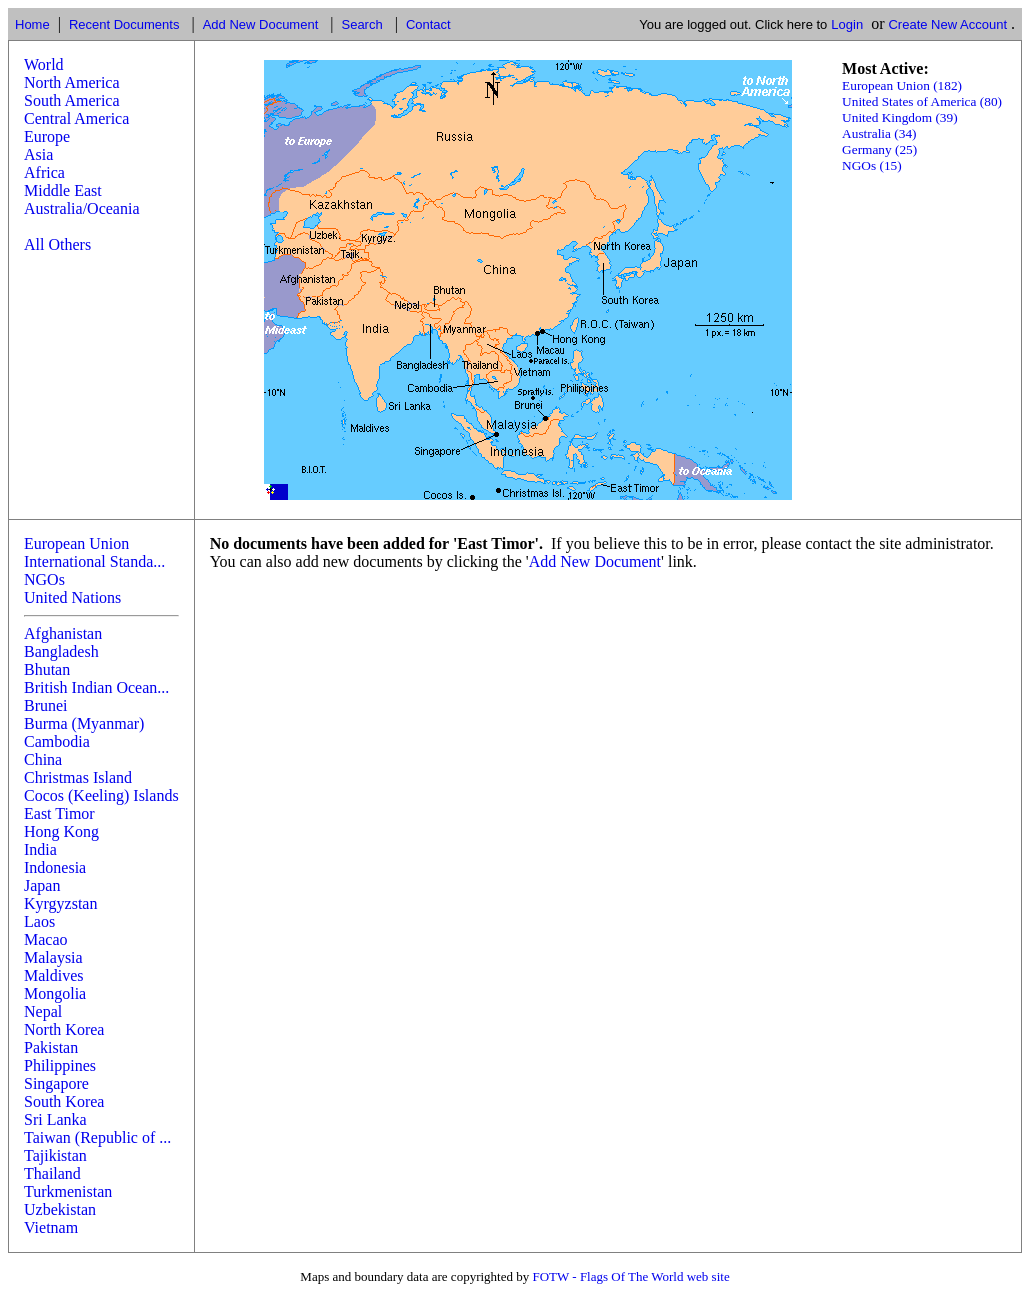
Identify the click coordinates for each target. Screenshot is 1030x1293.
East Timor (59, 813)
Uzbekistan (60, 1209)
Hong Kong (61, 831)
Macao (46, 939)
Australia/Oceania (82, 208)
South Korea (64, 1101)
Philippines (60, 1065)
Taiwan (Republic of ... (97, 1137)
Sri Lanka (55, 1119)
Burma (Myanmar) (84, 723)
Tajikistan (55, 1155)
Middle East (63, 190)
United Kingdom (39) (900, 117)
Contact (428, 24)
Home (32, 24)
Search (361, 24)
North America (72, 82)
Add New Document (261, 24)
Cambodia (57, 741)
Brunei (46, 705)
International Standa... (94, 561)
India (40, 849)
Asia (38, 154)
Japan (42, 885)
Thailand (52, 1173)
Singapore (56, 1083)
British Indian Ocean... (96, 687)
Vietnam (51, 1227)
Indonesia (55, 867)
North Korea (64, 1029)
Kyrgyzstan (60, 903)
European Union (76, 543)
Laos (39, 921)
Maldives (54, 975)
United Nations (72, 597)
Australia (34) (879, 133)
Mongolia (55, 993)
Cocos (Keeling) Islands (101, 795)
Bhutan (47, 669)
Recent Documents (124, 24)
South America (72, 100)
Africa (44, 172)
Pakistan (51, 1047)
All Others (57, 244)
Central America (76, 118)
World (44, 64)
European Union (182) (902, 85)
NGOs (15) (872, 165)
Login (847, 24)
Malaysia (53, 957)
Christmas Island (78, 777)
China (43, 759)
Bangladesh (61, 651)
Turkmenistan (68, 1191)
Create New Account (947, 24)
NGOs (44, 579)
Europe (47, 136)
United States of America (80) (922, 101)
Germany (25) (879, 149)
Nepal (43, 1011)
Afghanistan (63, 633)
